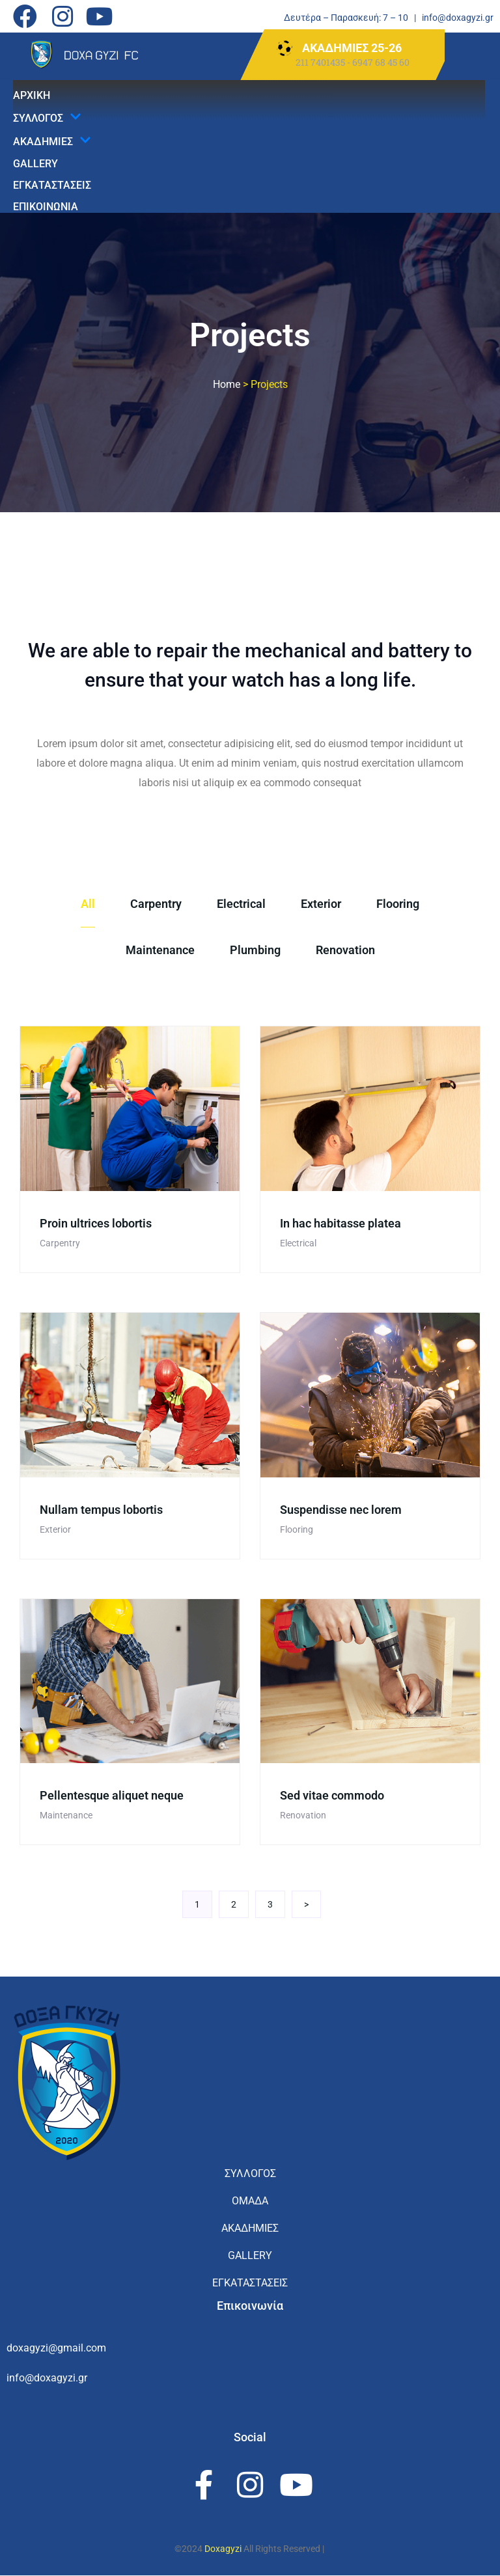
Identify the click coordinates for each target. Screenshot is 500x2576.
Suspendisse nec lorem (341, 1509)
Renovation (345, 950)
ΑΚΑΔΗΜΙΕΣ (52, 141)
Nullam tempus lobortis (101, 1509)
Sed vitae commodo (332, 1795)
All (88, 904)
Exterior (321, 904)
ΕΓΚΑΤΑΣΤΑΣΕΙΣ (52, 185)
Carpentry (156, 904)
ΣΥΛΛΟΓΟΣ (47, 118)
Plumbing (255, 950)
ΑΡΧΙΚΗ (31, 95)
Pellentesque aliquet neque (112, 1795)
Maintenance (160, 950)
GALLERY (35, 164)
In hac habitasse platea (340, 1223)
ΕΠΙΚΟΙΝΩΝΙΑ (45, 206)
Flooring (397, 904)
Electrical (241, 904)
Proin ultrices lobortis (96, 1223)
